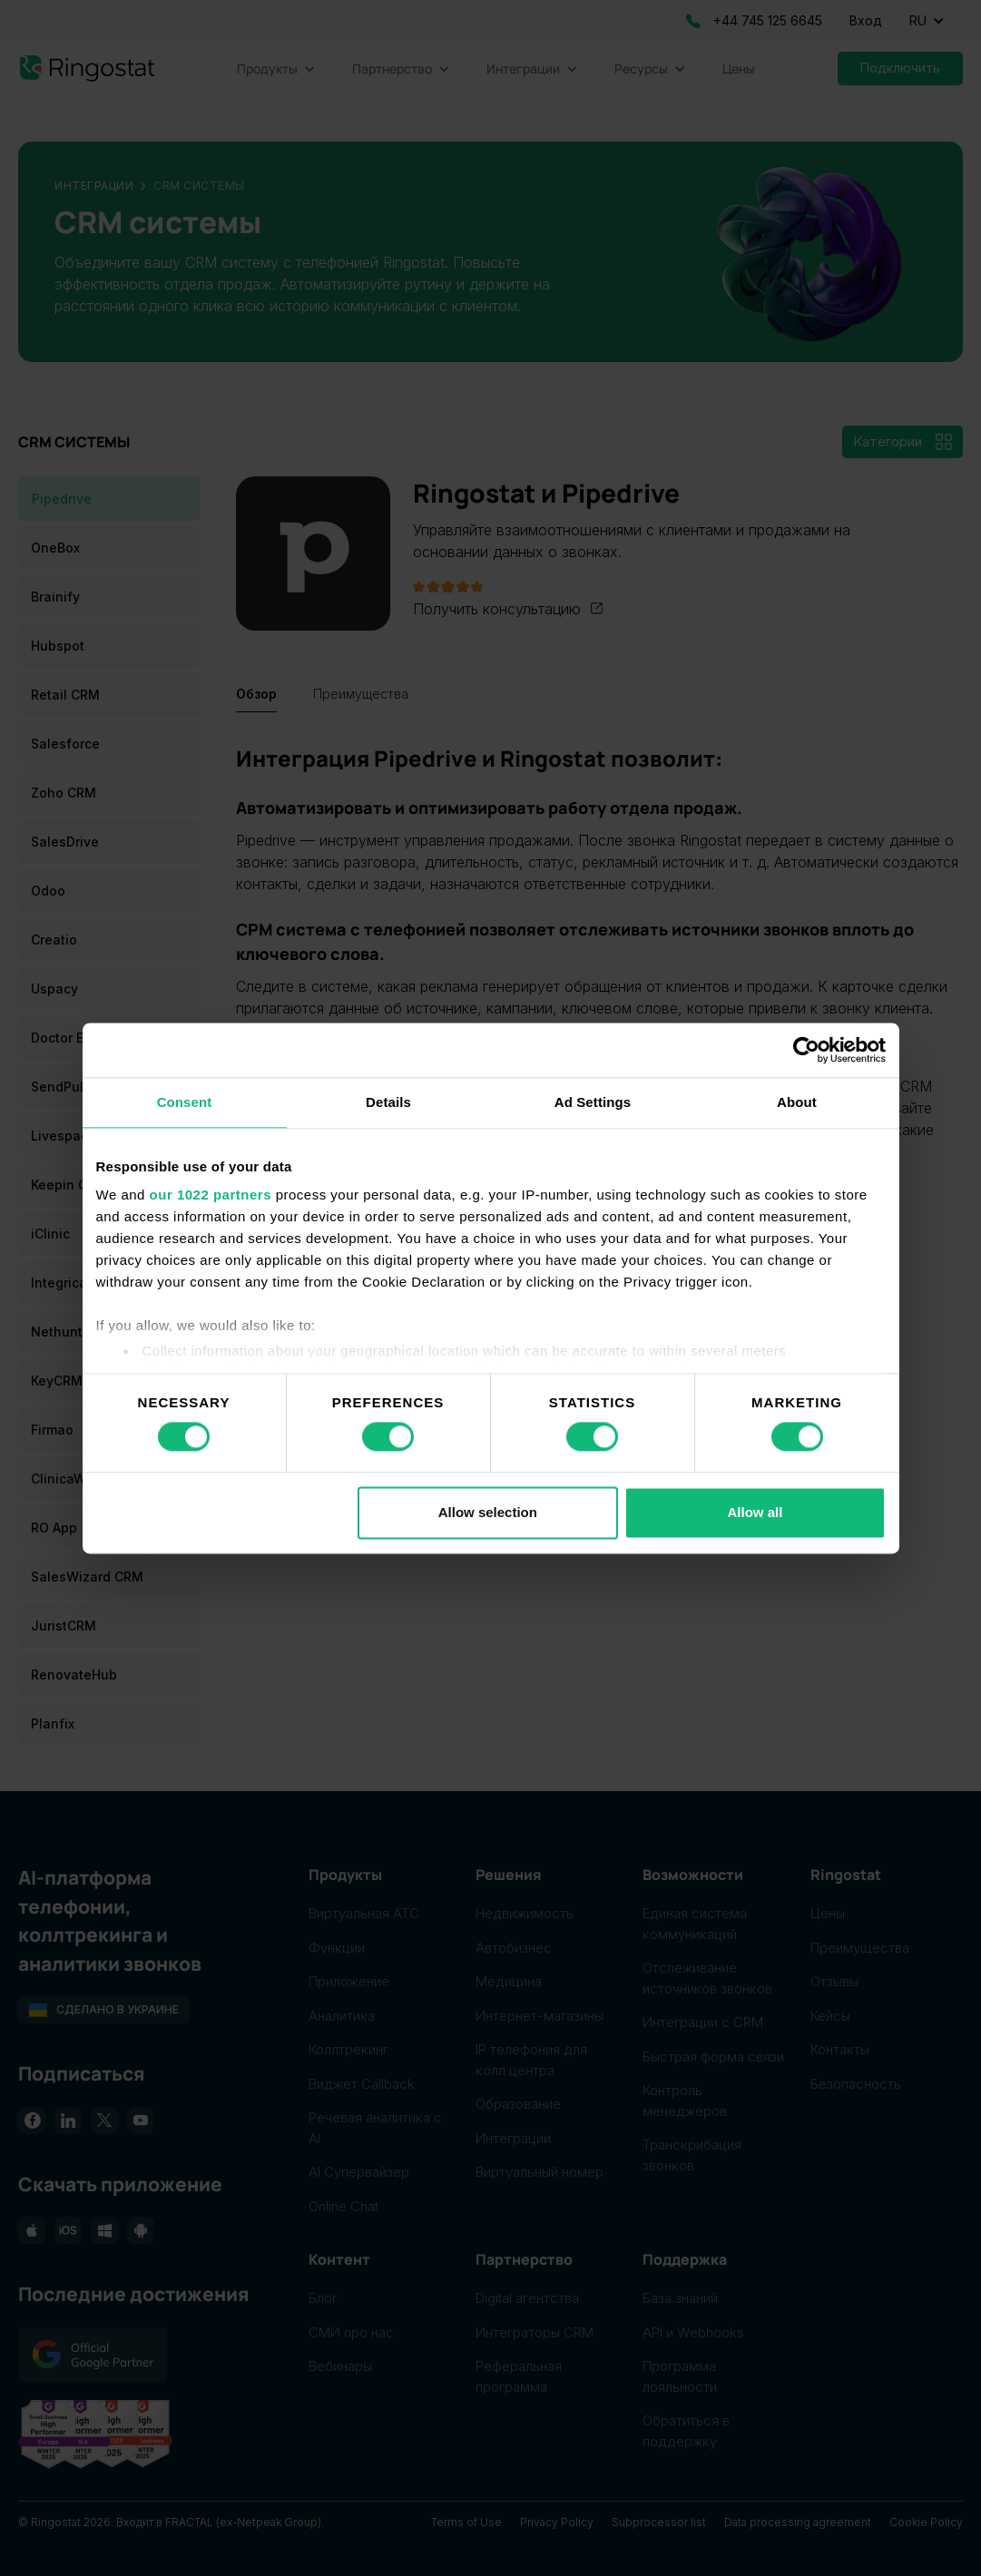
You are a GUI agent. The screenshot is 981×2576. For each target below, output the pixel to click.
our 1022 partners (210, 1194)
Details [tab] (388, 1102)
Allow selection (487, 1512)
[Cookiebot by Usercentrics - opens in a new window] (806, 1049)
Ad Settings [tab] (592, 1102)
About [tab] (797, 1102)
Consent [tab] (184, 1102)
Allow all (755, 1512)
